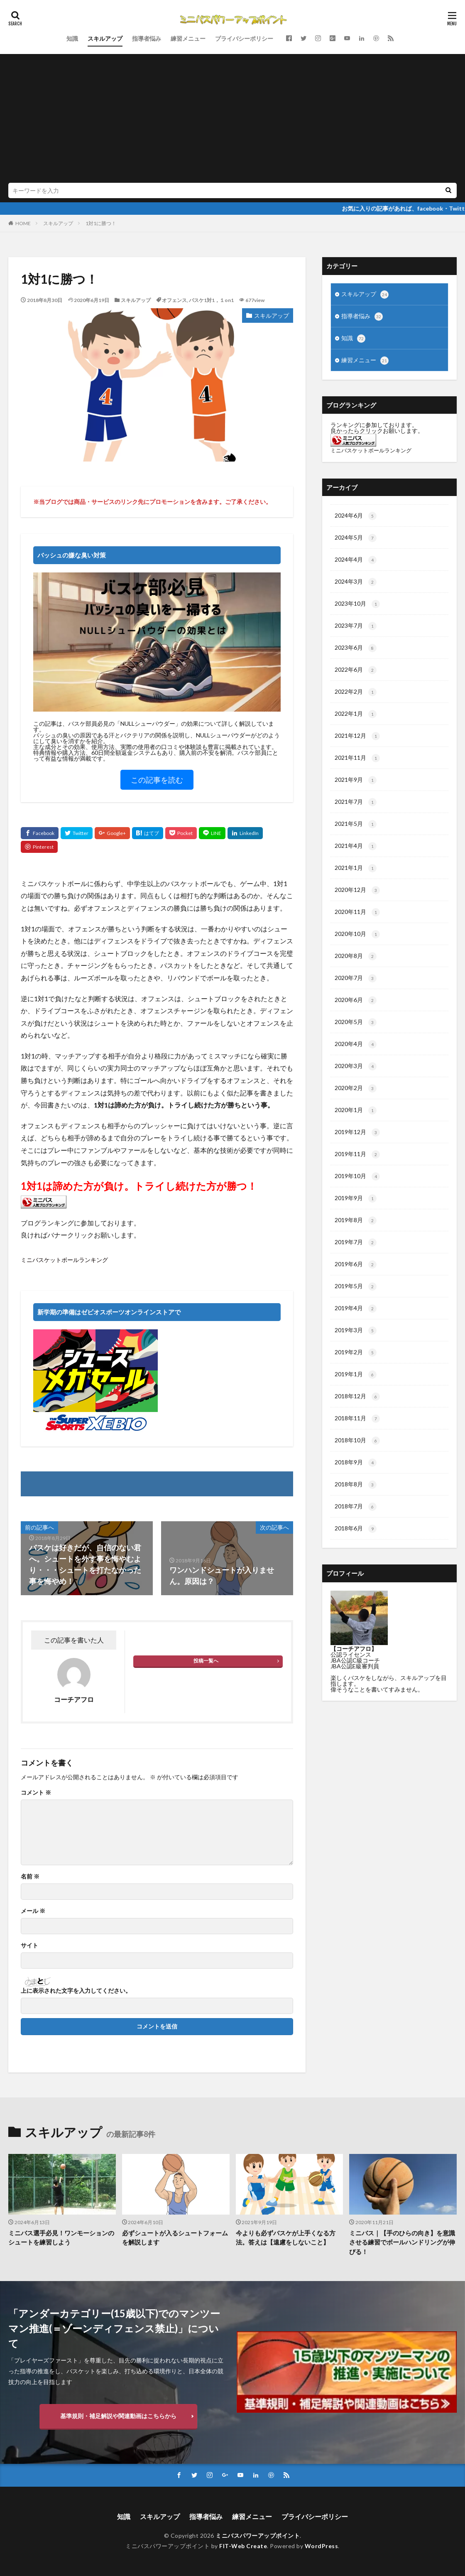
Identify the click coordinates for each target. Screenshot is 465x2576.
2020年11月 (357, 912)
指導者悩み (146, 38)
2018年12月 (357, 1396)
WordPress (321, 2545)
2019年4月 (356, 1308)
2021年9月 (356, 780)
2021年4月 (356, 846)
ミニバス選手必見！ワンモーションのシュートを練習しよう (61, 2237)
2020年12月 (357, 890)
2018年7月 (356, 1507)
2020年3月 (356, 1066)
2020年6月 (356, 1000)
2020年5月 (356, 1022)
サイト (29, 1945)
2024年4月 (356, 560)
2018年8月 (356, 1485)
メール (33, 1911)
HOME (23, 223)
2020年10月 (357, 934)
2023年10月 (357, 604)
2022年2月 (356, 692)
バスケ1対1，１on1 (211, 300)
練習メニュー (188, 38)
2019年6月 (356, 1264)
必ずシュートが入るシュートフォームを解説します (175, 2237)
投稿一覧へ (205, 1661)
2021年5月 (356, 824)
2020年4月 (356, 1044)
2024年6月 (356, 516)
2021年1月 (356, 868)
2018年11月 (357, 1418)
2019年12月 (357, 1132)
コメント (36, 1792)
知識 (72, 38)
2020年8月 (356, 956)
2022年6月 (356, 670)
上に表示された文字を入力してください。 (76, 1991)
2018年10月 (357, 1441)
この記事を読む (157, 779)
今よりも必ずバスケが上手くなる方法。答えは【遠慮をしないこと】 (285, 2237)
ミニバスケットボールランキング (64, 1259)
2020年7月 (356, 978)
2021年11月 (357, 758)
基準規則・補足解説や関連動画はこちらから (118, 2415)
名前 (30, 1876)
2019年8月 (356, 1220)
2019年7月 (356, 1242)
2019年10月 (357, 1176)
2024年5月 (356, 538)
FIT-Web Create (243, 2545)
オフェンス (174, 300)
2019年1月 (356, 1374)
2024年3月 (356, 582)
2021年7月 (356, 802)
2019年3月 (356, 1330)
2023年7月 (356, 626)
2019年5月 (356, 1286)
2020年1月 (356, 1110)
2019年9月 (356, 1198)
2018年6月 (356, 1529)
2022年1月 (356, 714)
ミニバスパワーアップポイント (257, 2535)
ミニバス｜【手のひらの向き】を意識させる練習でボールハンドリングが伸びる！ (402, 2242)
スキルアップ (105, 38)
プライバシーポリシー (244, 38)
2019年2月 (356, 1352)
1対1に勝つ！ (101, 223)
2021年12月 (357, 736)
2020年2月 (356, 1088)
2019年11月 (357, 1154)
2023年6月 (356, 648)
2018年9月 (356, 1463)
